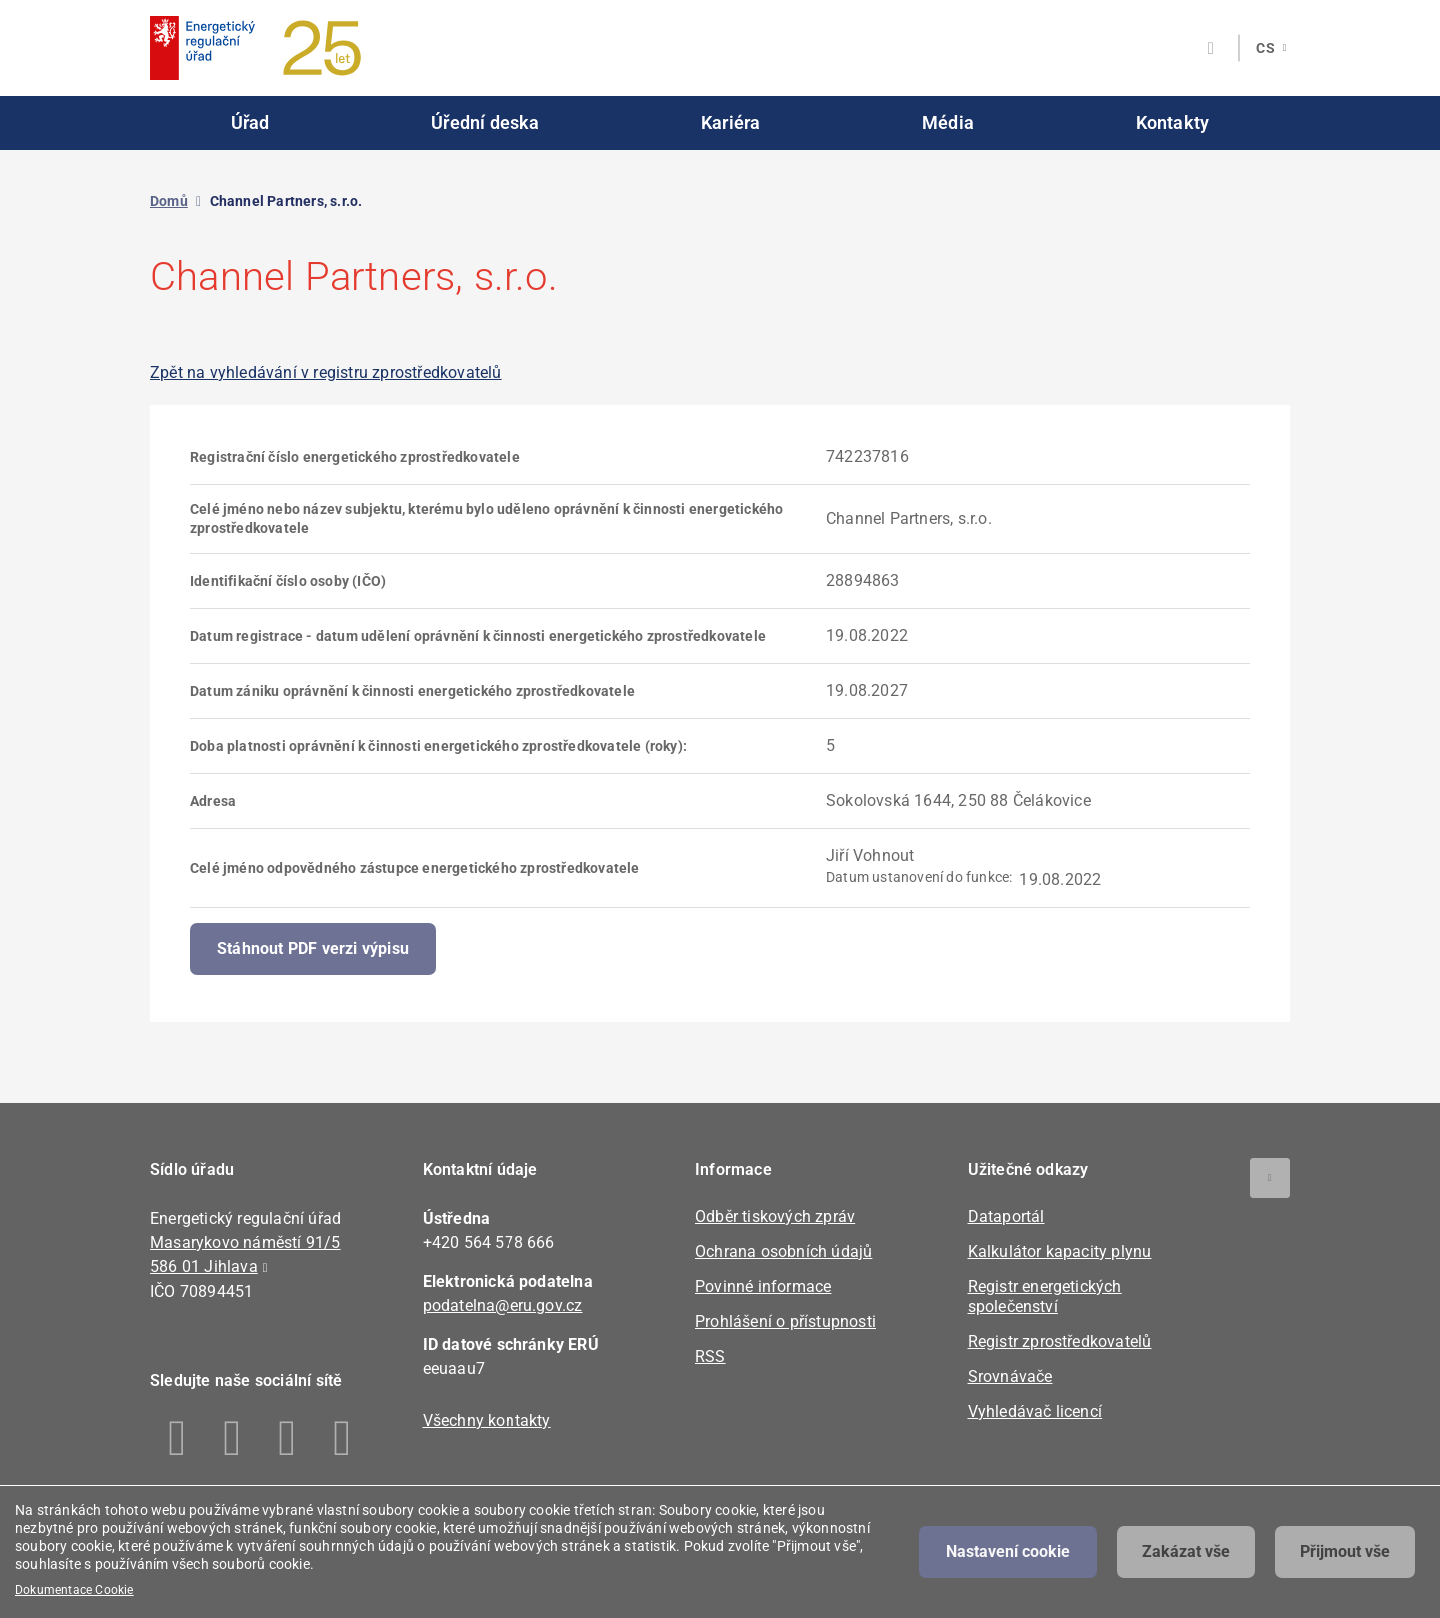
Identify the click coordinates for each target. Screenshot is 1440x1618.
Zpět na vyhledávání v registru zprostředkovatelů (326, 372)
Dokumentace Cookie (74, 1590)
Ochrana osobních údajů (783, 1251)
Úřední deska (485, 122)
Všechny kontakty (487, 1420)
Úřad (250, 122)
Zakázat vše (1186, 1551)
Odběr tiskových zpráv (775, 1216)
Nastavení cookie (1008, 1551)
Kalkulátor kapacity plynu (1060, 1251)
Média (948, 122)
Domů (169, 201)
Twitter (287, 1438)
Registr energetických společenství (1045, 1296)
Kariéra (730, 122)
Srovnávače (1010, 1376)
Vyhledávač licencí (1035, 1411)
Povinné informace (763, 1286)
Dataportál (1006, 1216)
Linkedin (232, 1438)
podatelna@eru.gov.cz (503, 1305)
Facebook (177, 1438)
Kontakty (1173, 122)
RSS (710, 1356)
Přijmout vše (1345, 1551)
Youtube (342, 1438)
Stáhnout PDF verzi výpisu (313, 948)
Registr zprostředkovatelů (1060, 1341)
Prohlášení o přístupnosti (785, 1321)
